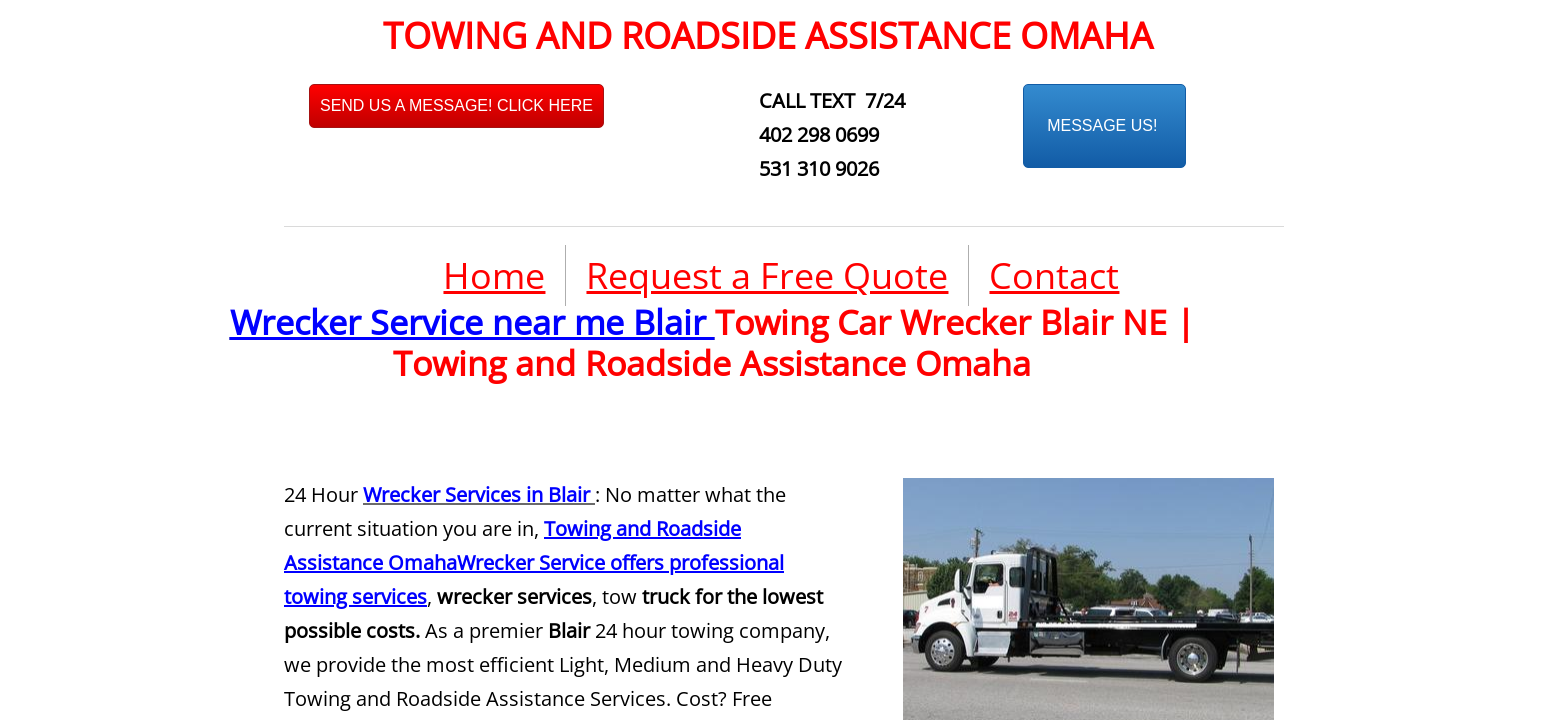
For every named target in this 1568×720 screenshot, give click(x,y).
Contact (1054, 275)
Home (494, 275)
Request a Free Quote (767, 275)
